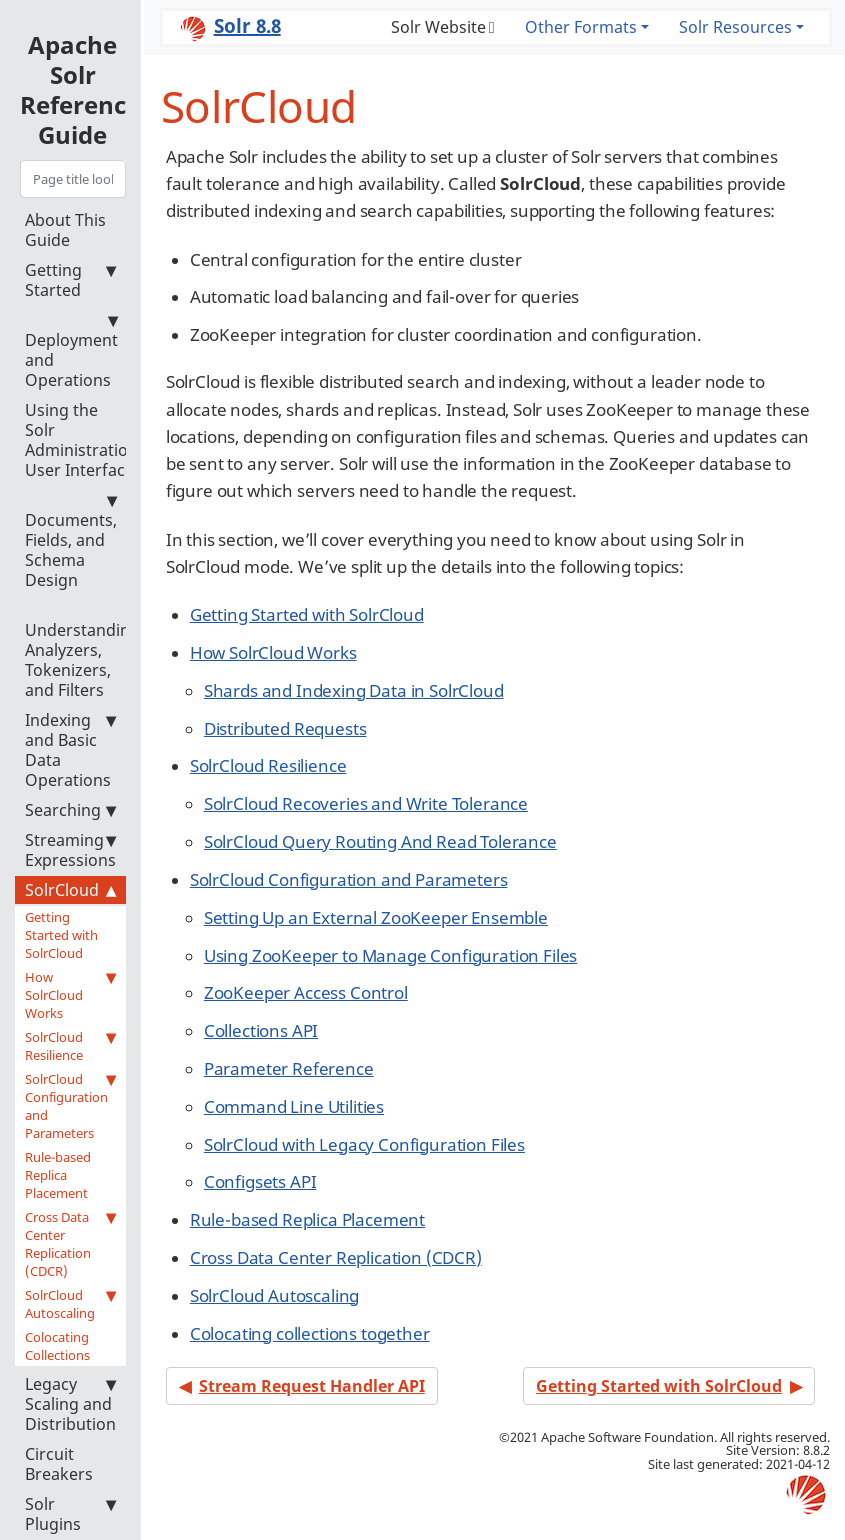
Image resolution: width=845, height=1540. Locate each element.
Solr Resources (735, 27)
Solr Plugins (70, 1514)
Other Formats (581, 27)
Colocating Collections (57, 1346)
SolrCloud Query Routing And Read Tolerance (380, 841)
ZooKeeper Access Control (306, 992)
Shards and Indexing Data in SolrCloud (354, 690)
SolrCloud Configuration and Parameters (70, 1106)
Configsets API (260, 1181)
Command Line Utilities (294, 1106)
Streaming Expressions (70, 850)
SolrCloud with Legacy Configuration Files (364, 1144)
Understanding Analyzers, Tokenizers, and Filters (82, 650)
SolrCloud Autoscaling (70, 1304)
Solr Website (438, 27)
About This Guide (65, 230)
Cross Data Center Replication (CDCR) (70, 1244)
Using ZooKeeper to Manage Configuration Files (390, 955)
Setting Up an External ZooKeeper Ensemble (376, 917)
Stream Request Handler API (312, 1386)
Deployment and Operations (71, 350)
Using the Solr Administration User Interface (81, 440)
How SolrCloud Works (70, 995)
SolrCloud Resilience (70, 1046)
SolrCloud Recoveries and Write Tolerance (366, 803)
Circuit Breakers (59, 1464)
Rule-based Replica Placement (58, 1175)
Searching (70, 810)
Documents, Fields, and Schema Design (71, 540)
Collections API (261, 1030)
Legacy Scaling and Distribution (70, 1404)
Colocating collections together (310, 1333)
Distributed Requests (285, 728)
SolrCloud (70, 890)
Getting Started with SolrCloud (61, 935)
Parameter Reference (289, 1068)
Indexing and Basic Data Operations (70, 750)
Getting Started (70, 280)
